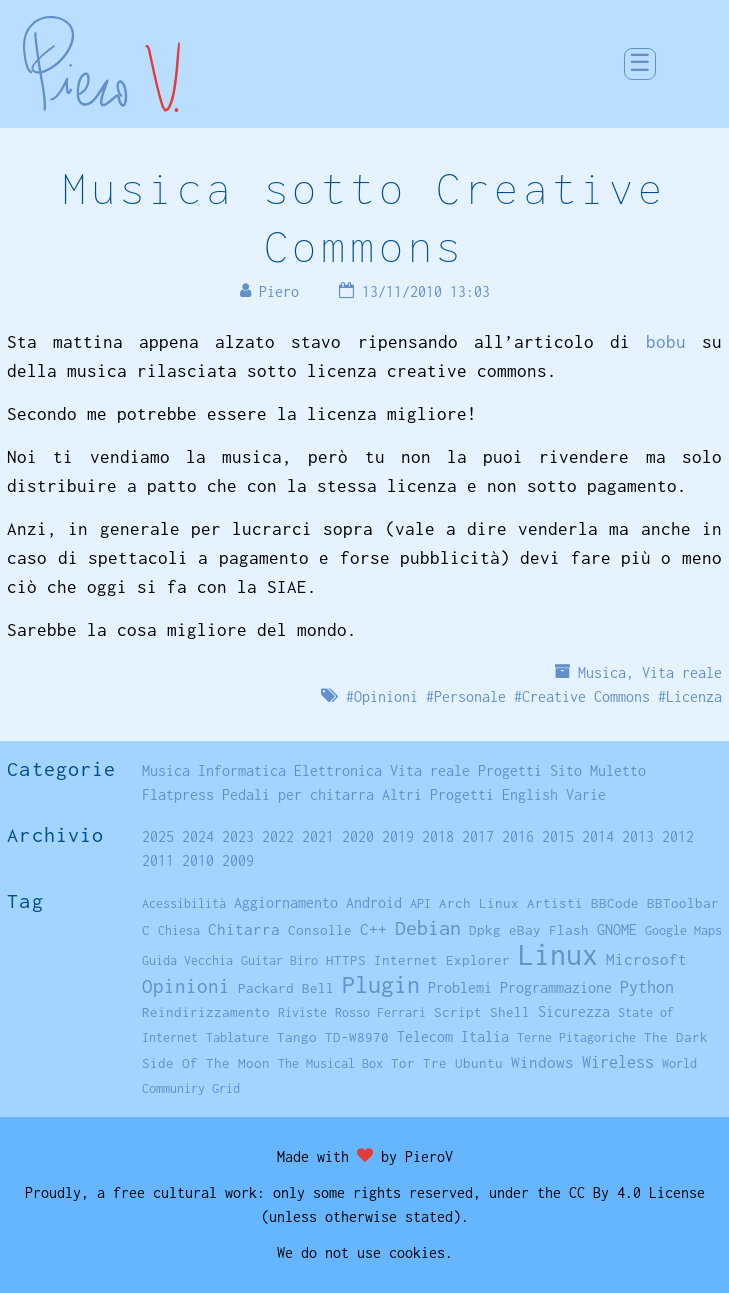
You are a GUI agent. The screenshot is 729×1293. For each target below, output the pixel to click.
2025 (158, 836)
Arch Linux (479, 903)
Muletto (618, 770)
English (530, 794)
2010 (198, 860)
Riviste (302, 1012)
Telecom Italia (453, 1036)
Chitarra (244, 929)
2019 (398, 836)
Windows (542, 1062)
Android (374, 903)
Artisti (555, 903)
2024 (198, 836)
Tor (403, 1063)
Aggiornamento (286, 902)
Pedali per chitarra (298, 794)
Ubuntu (479, 1063)
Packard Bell (286, 988)
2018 (438, 836)
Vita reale (682, 672)
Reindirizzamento (206, 1012)
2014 (598, 836)
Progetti (510, 770)
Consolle (320, 930)
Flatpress (178, 794)
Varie (586, 794)
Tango (297, 1037)
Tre (435, 1063)
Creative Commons (586, 696)
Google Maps (683, 930)
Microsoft (646, 959)
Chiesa (179, 930)
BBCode (615, 903)
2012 (678, 836)
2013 (638, 836)
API (420, 903)
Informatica (242, 770)
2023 (238, 836)
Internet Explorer (442, 960)
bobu (666, 342)
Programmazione (556, 987)
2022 (278, 836)
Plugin (381, 984)
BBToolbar (683, 903)
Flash (569, 930)
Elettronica (338, 770)
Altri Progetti (438, 794)
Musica (602, 672)
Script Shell (482, 1012)
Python (647, 987)
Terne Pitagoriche (576, 1037)
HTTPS (346, 960)
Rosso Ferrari (380, 1012)
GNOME (617, 929)
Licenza (694, 696)
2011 (158, 860)
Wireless (618, 1062)
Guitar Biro (279, 960)
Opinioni (386, 696)
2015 (558, 836)
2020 (358, 836)
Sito (566, 770)
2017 (478, 836)
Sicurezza (574, 1011)
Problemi (460, 987)
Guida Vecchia (187, 960)
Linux (558, 954)
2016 (518, 836)
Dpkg (485, 930)
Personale (470, 696)
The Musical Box (330, 1063)
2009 (238, 860)
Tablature (237, 1037)
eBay (525, 930)
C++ (373, 929)
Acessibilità (184, 903)
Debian (428, 927)
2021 (318, 836)
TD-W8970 (357, 1037)
